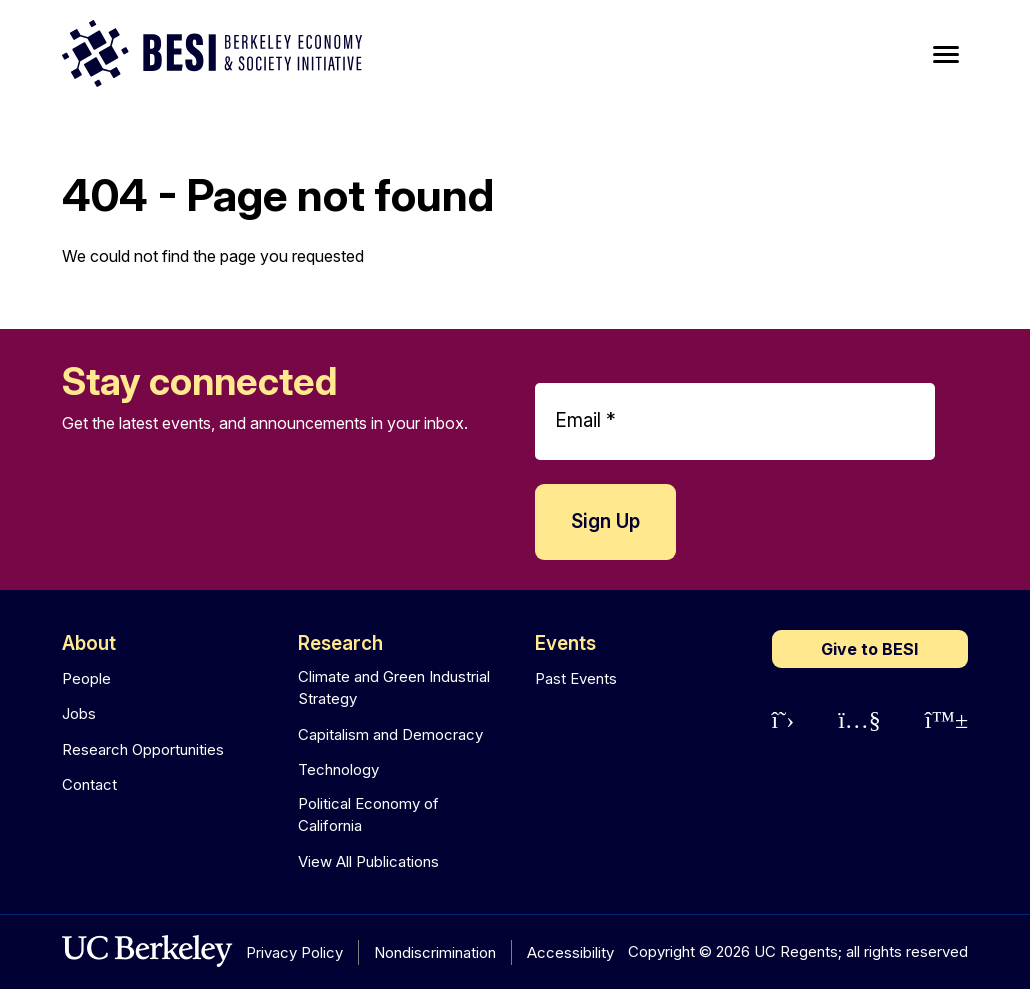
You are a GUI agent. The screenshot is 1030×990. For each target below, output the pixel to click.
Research (340, 643)
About (89, 643)
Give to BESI (869, 649)
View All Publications (368, 861)
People (86, 678)
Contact (89, 784)
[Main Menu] (946, 55)
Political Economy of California (368, 815)
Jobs (79, 713)
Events (565, 643)
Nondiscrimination (435, 952)
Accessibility (570, 952)
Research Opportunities (143, 749)
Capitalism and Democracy (390, 734)
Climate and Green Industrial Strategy (394, 688)
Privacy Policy (294, 952)
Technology (338, 769)
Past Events (576, 678)
